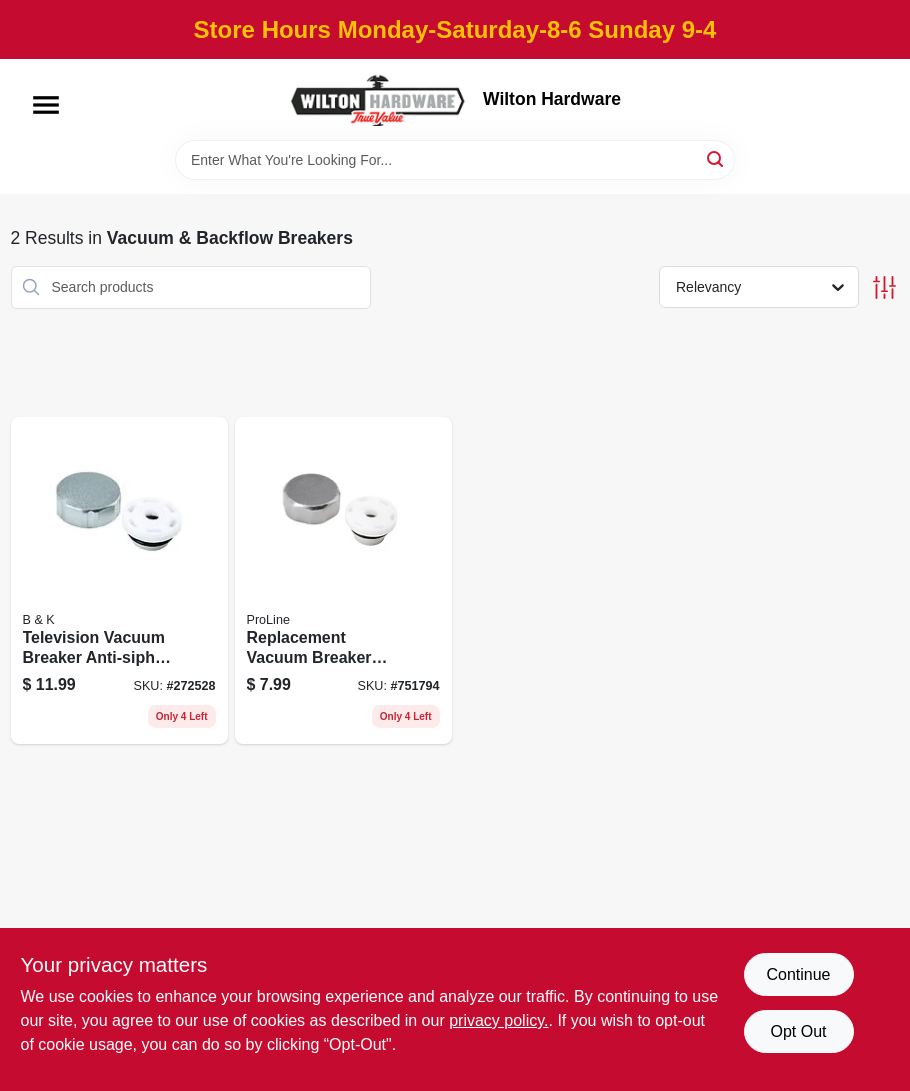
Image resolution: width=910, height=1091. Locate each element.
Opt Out (798, 1031)
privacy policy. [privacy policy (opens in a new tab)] (498, 1020)
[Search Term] (455, 160)
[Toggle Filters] (884, 287)
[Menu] (46, 105)
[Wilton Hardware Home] (379, 99)
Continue (798, 974)
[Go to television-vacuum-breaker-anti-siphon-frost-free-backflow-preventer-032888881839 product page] (119, 581)
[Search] (716, 158)
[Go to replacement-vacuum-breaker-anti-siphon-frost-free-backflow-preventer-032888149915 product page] (343, 581)
